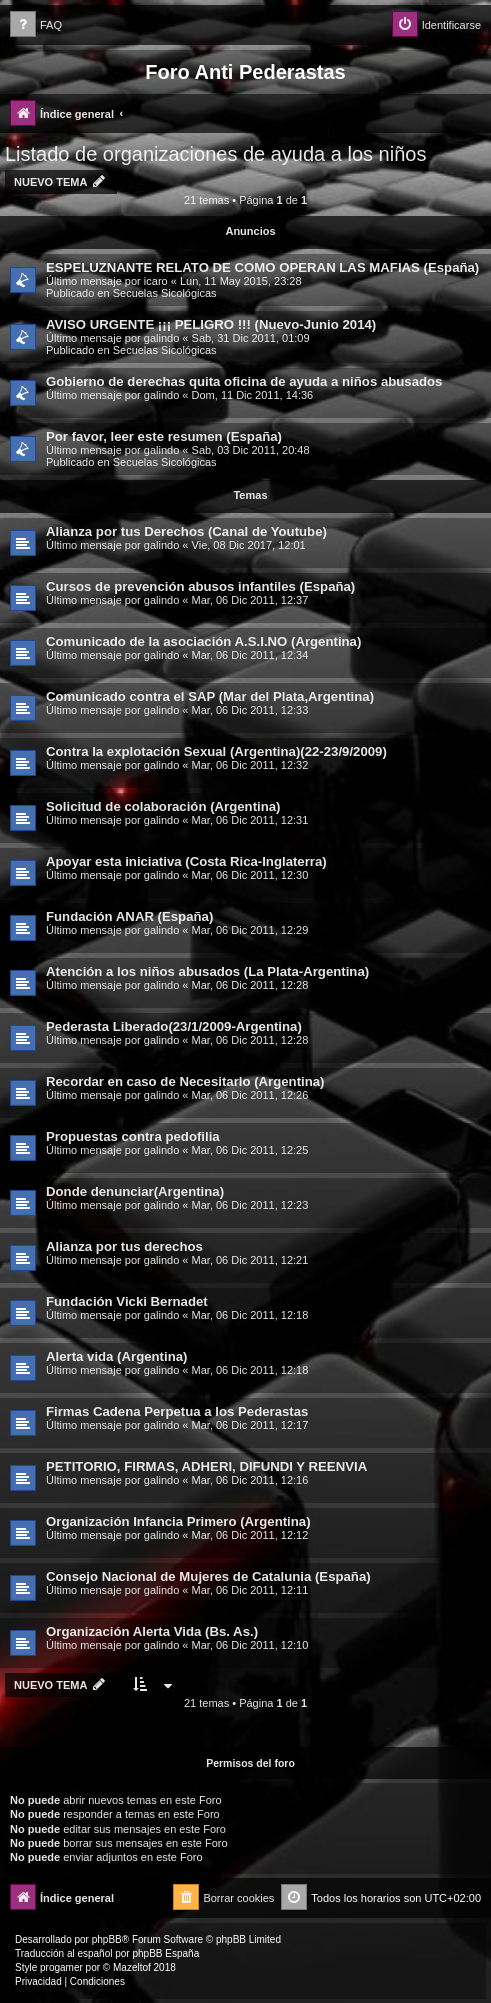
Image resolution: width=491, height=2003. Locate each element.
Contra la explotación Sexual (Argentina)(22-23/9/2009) (216, 751)
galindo (161, 338)
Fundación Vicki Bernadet (127, 1301)
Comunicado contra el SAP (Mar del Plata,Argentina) (210, 696)
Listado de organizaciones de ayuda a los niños (215, 154)
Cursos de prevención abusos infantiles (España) (200, 586)
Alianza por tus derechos (124, 1246)
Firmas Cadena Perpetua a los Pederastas (177, 1411)
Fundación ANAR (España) (129, 916)
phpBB (107, 1939)
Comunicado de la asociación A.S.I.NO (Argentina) (203, 641)
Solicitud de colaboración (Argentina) (163, 806)
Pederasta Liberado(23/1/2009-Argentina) (174, 1026)
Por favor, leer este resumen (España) (164, 436)
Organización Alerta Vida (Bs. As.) (152, 1631)
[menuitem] (36, 25)
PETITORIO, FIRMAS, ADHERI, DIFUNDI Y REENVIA (206, 1466)
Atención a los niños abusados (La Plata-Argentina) (207, 971)
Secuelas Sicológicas (165, 293)
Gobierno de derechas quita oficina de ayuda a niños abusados (244, 381)
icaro (156, 281)
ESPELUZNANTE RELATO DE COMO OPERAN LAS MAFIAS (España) (262, 267)
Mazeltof (132, 1967)
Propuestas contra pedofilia (133, 1136)
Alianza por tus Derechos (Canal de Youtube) (186, 531)
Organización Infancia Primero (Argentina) (178, 1521)
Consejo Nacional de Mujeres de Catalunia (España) (208, 1576)
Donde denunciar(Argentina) (135, 1191)
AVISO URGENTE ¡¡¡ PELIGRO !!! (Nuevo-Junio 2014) (211, 324)
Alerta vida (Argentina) (116, 1356)
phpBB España (165, 1953)
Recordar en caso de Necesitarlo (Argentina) (185, 1081)
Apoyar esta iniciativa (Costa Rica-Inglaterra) (186, 861)
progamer (61, 1967)
